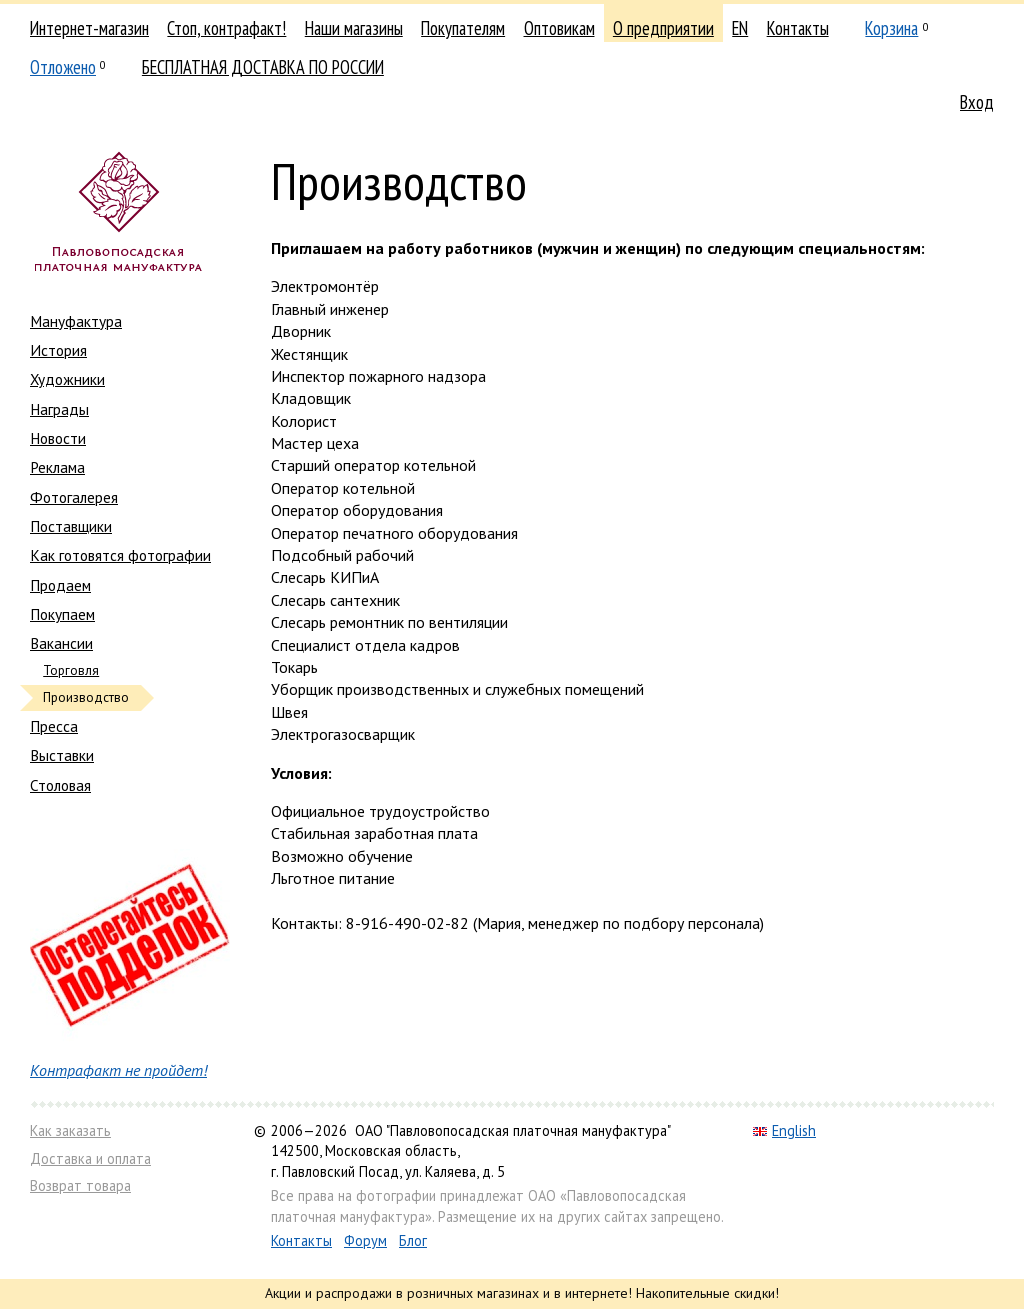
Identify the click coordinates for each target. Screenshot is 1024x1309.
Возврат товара (80, 1185)
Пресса (54, 726)
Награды (59, 409)
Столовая (60, 785)
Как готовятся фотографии (120, 555)
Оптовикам (559, 28)
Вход (977, 102)
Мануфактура (76, 321)
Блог (413, 1240)
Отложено (63, 67)
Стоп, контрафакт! (226, 28)
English (784, 1130)
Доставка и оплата (90, 1158)
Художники (67, 379)
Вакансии (61, 643)
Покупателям (463, 28)
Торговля (71, 670)
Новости (58, 438)
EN (740, 28)
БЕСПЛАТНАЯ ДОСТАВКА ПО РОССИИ (263, 67)
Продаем (60, 585)
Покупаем (62, 614)
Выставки (62, 755)
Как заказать (70, 1130)
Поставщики (71, 526)
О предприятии (663, 28)
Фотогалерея (74, 497)
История (58, 350)
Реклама (57, 467)
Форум (365, 1240)
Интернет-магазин (89, 28)
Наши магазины (354, 28)
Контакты (798, 28)
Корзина (891, 28)
